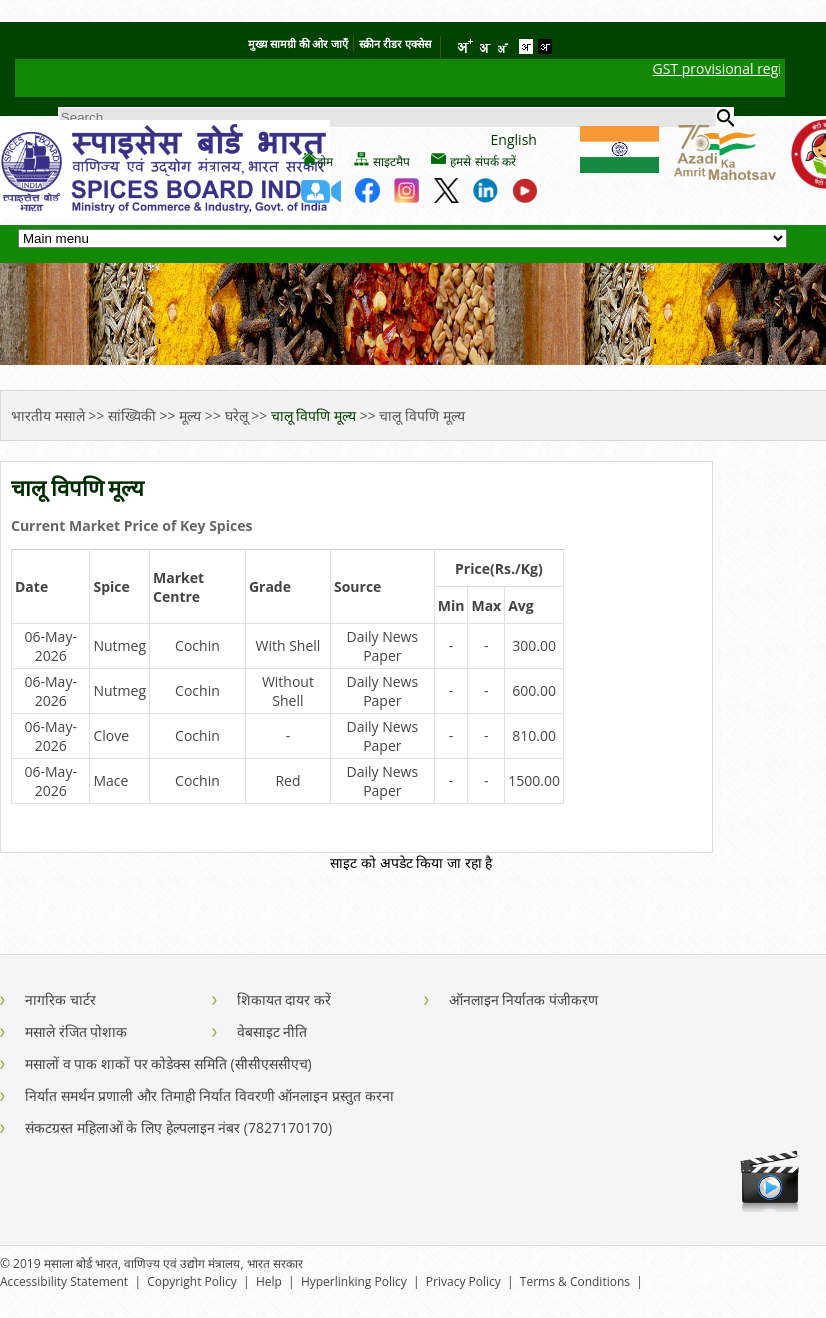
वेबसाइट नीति (272, 1031)
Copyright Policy (192, 1281)
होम (325, 162)
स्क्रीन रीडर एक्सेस (395, 43)
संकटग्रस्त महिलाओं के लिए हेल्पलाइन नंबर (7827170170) (178, 1127)
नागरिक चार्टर (60, 999)
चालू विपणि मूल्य (315, 415)
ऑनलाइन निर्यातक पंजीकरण (523, 999)
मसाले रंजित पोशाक (76, 1031)
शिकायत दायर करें (284, 999)
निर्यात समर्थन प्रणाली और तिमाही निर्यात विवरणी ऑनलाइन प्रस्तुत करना (209, 1095)
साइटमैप (391, 162)
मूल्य (190, 415)
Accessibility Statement (64, 1281)
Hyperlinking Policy (354, 1281)
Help (269, 1281)
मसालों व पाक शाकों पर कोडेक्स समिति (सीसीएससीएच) (168, 1063)
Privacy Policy (463, 1281)
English (514, 139)
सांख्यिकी (132, 415)
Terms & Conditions (575, 1281)
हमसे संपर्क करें (483, 162)
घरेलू (236, 415)
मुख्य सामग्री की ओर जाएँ (298, 43)
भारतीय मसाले (49, 415)
